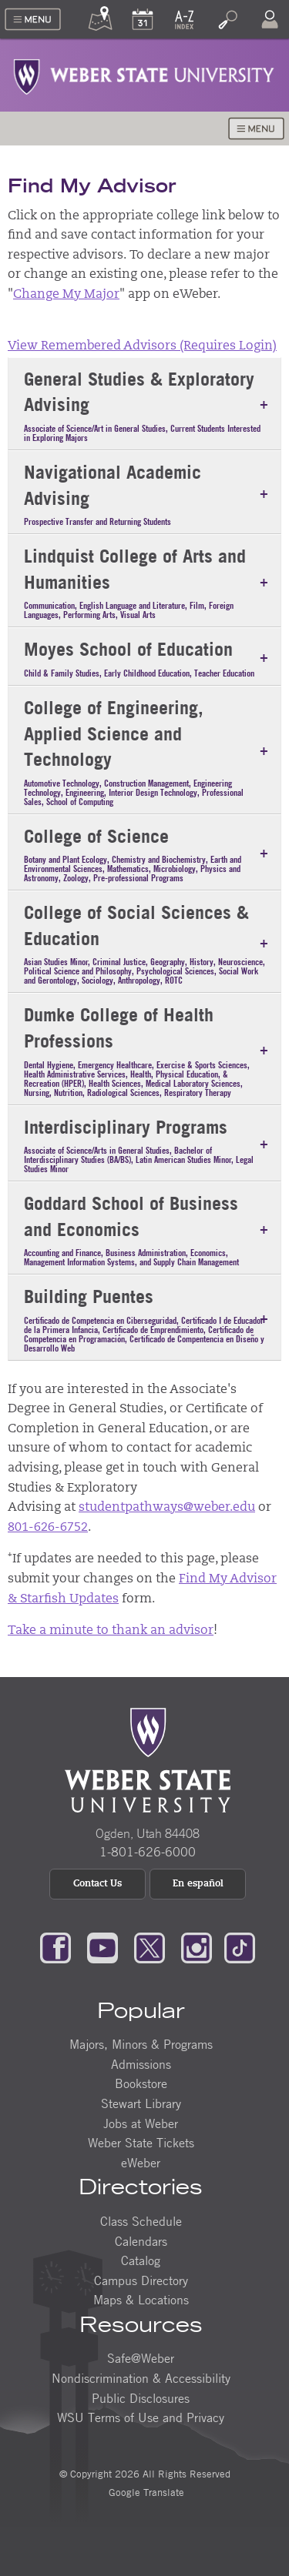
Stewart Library (141, 2103)
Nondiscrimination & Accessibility (141, 2378)
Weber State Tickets (141, 2142)
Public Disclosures (141, 2398)
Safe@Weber (140, 2358)
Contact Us (97, 1884)
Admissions (141, 2064)
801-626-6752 (48, 1528)
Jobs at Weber (140, 2123)
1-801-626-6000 (147, 1851)
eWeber (140, 2162)
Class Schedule (141, 2221)
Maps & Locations (141, 2299)
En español (198, 1884)
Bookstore (141, 2083)
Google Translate (145, 2492)
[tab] (144, 403)
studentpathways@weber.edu (167, 1508)
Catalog (140, 2260)
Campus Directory (141, 2280)
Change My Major (66, 295)
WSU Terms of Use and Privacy (140, 2417)
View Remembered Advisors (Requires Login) (142, 346)
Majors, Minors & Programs (141, 2044)
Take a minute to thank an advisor (110, 1631)
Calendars (141, 2241)
